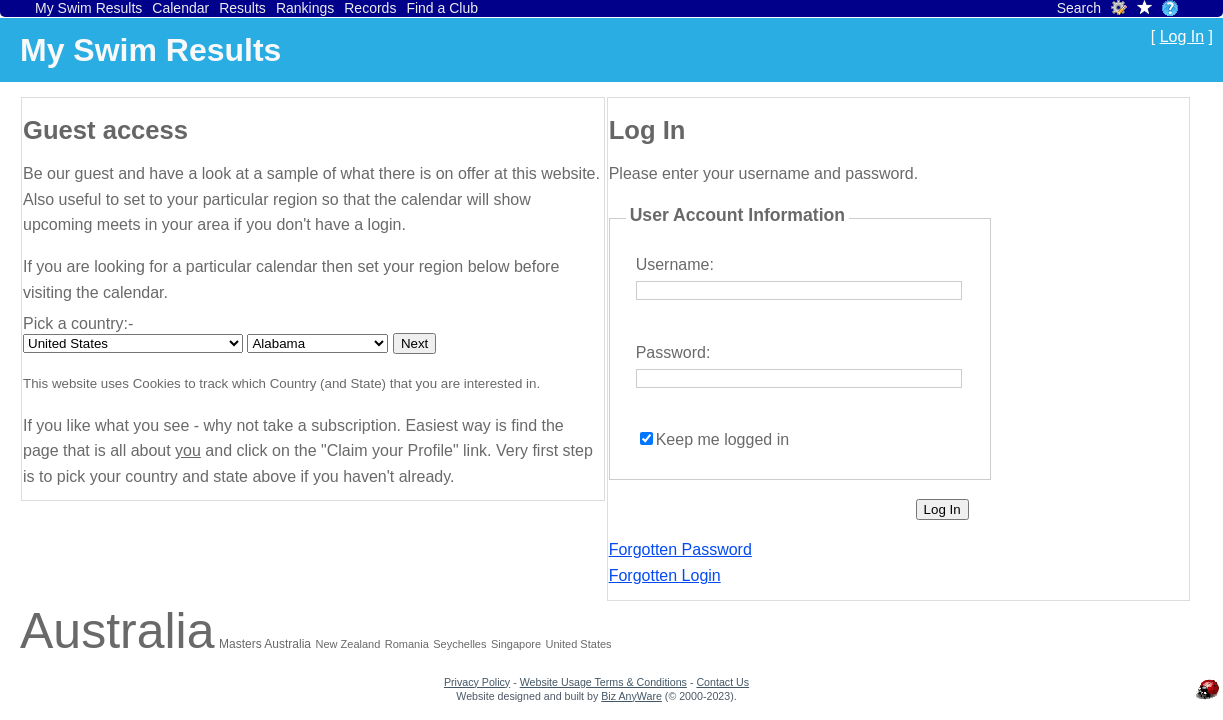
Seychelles (459, 644)
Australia (117, 631)
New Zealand (347, 644)
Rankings (305, 8)
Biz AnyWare (631, 696)
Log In (1182, 36)
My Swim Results (88, 8)
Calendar (180, 8)
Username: (675, 264)
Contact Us (722, 682)
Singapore (516, 644)
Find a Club (442, 8)
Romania (407, 644)
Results (242, 8)
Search (1079, 8)
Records (370, 8)
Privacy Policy (477, 682)
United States (579, 644)
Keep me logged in (722, 439)
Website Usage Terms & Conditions (603, 682)
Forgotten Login (665, 575)
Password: (673, 352)
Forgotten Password (680, 549)
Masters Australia (265, 644)
